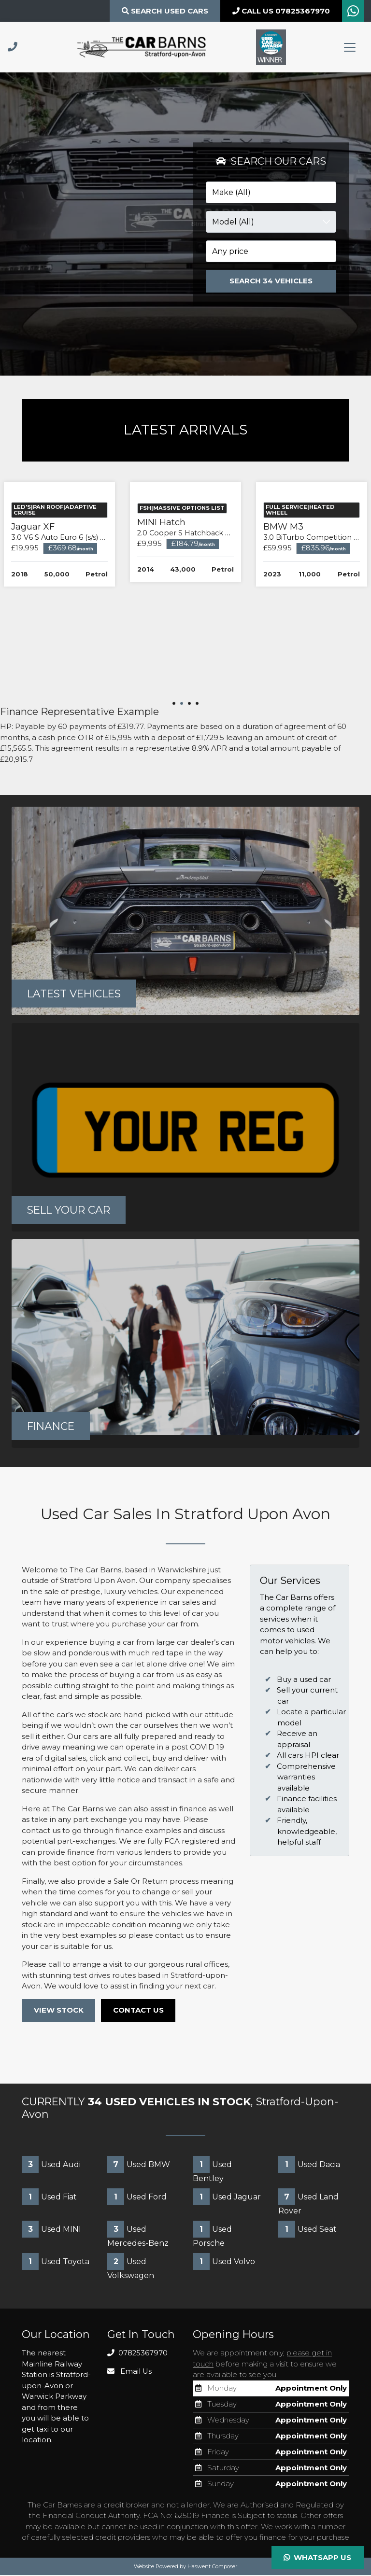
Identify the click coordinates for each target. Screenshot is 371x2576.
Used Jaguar (227, 2197)
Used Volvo (224, 2262)
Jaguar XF (187, 632)
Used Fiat (49, 2197)
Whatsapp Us (317, 2557)
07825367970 (137, 2353)
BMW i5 (64, 632)
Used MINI (51, 2230)
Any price (230, 251)
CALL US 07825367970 (281, 10)
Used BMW (138, 2165)
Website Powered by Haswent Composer (185, 2566)
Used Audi (51, 2165)
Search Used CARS (165, 10)
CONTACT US (139, 2011)
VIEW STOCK (59, 2011)
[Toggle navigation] (349, 47)
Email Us (129, 2371)
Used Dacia (309, 2165)
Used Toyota (55, 2262)
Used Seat (307, 2230)
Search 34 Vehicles (271, 281)
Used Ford (137, 2197)
